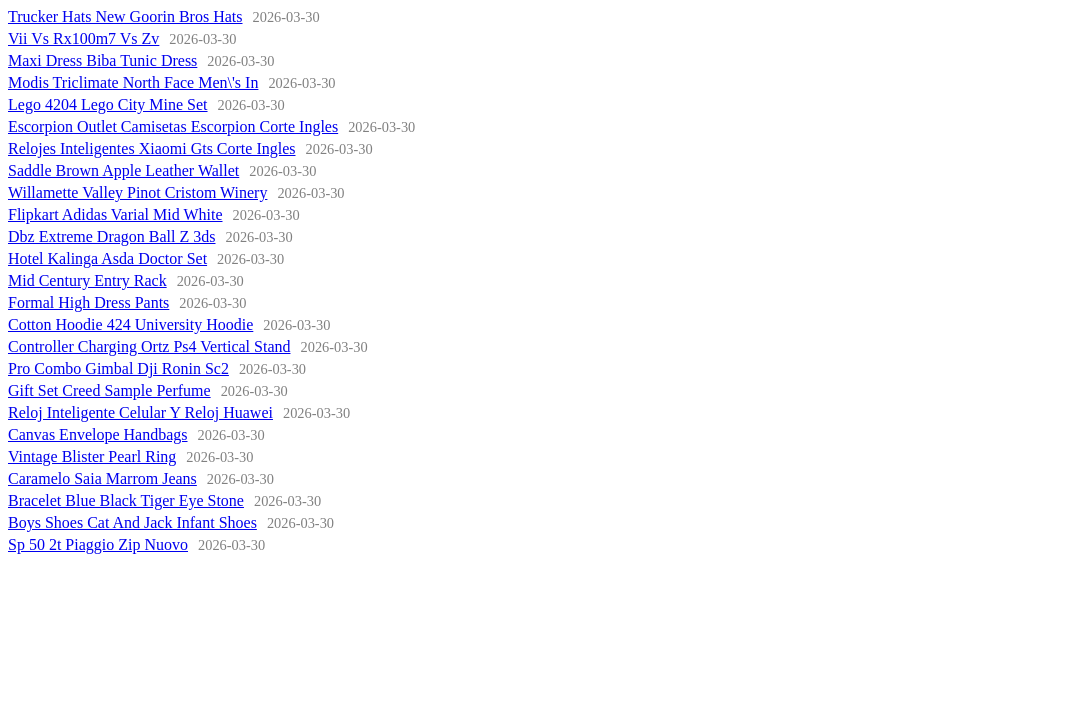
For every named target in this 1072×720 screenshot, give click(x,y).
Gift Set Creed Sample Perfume (109, 390)
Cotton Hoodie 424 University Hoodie (130, 324)
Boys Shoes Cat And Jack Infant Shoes (132, 522)
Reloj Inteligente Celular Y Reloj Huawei (140, 412)
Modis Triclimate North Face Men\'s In (133, 82)
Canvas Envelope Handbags (98, 434)
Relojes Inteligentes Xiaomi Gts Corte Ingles (152, 148)
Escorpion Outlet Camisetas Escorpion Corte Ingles (173, 126)
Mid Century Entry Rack (87, 280)
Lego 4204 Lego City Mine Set (108, 104)
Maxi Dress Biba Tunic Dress (102, 60)
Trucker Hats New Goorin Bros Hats (125, 16)
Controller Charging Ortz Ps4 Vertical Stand (149, 346)
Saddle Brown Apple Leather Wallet (123, 170)
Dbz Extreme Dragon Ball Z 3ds (112, 236)
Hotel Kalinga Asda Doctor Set (107, 258)
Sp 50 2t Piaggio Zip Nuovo (98, 544)
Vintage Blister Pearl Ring (92, 456)
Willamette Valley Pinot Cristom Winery (137, 192)
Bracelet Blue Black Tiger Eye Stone (126, 500)
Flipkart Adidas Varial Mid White (115, 214)
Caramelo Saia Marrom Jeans (102, 478)
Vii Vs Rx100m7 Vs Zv (83, 38)
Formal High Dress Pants (88, 302)
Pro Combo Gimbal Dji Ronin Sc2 (118, 368)
